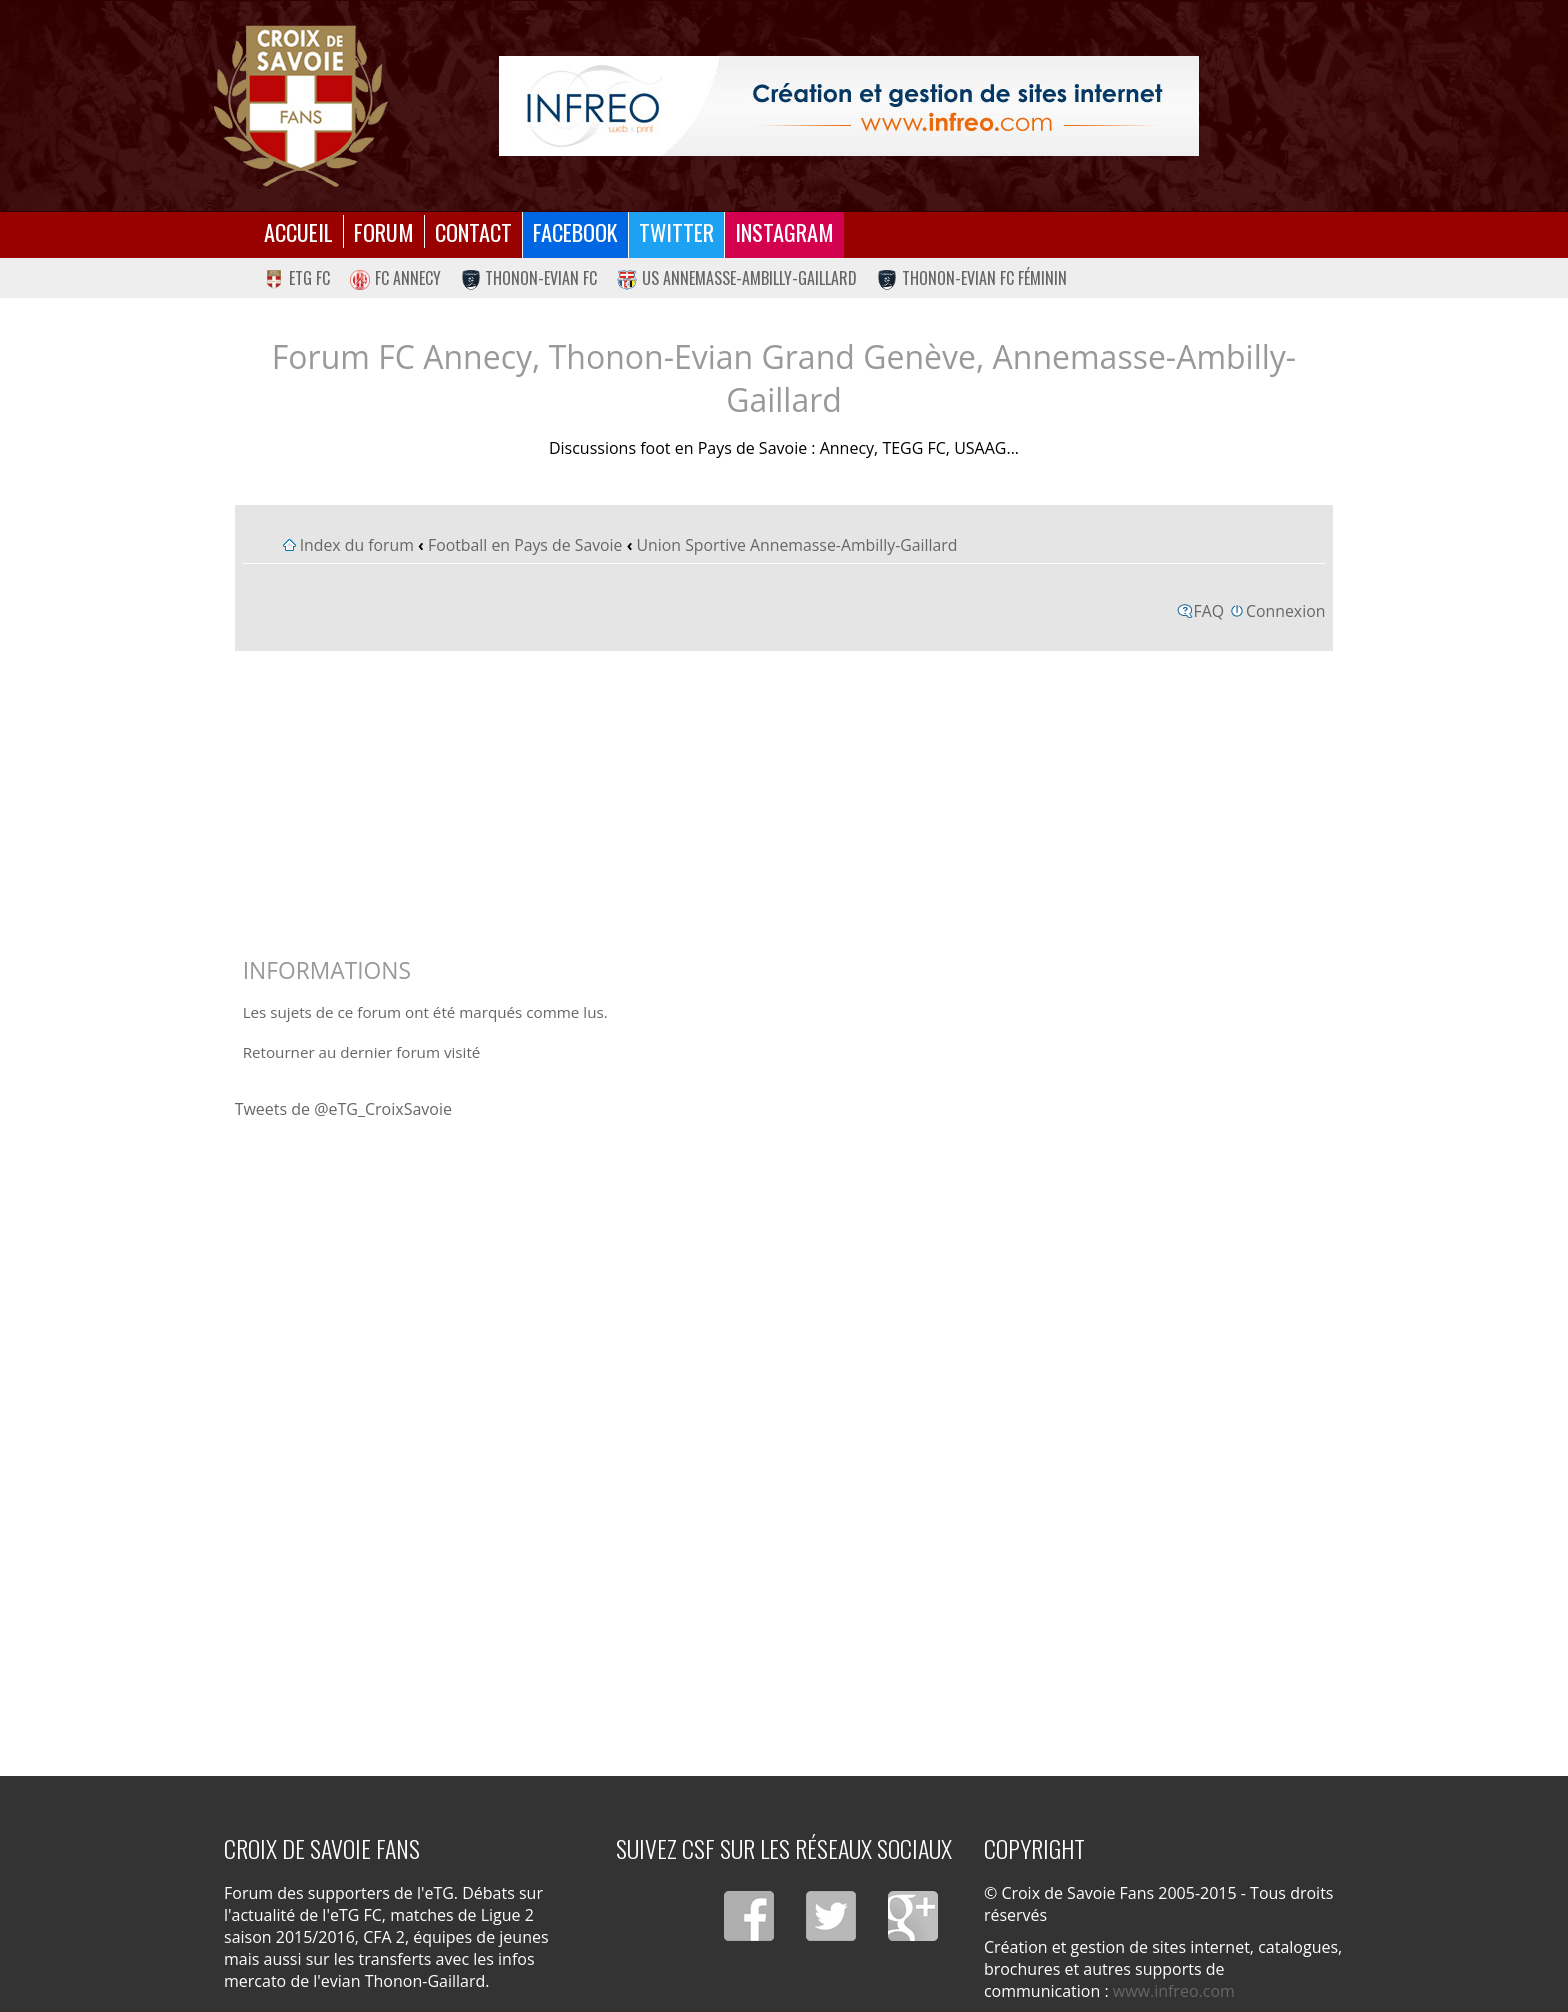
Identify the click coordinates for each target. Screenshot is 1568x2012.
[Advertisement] (784, 799)
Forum (384, 231)
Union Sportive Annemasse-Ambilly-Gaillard (797, 545)
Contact (473, 231)
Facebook (575, 231)
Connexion (1285, 611)
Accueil (298, 231)
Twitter (676, 231)
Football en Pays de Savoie (525, 545)
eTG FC (297, 278)
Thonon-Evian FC (529, 278)
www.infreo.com (1174, 1991)
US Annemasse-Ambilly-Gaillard (737, 278)
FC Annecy (395, 278)
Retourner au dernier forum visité (362, 1052)
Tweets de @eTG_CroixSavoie (343, 1109)
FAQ (1209, 611)
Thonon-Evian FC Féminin (972, 278)
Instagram (784, 231)
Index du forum (357, 545)
